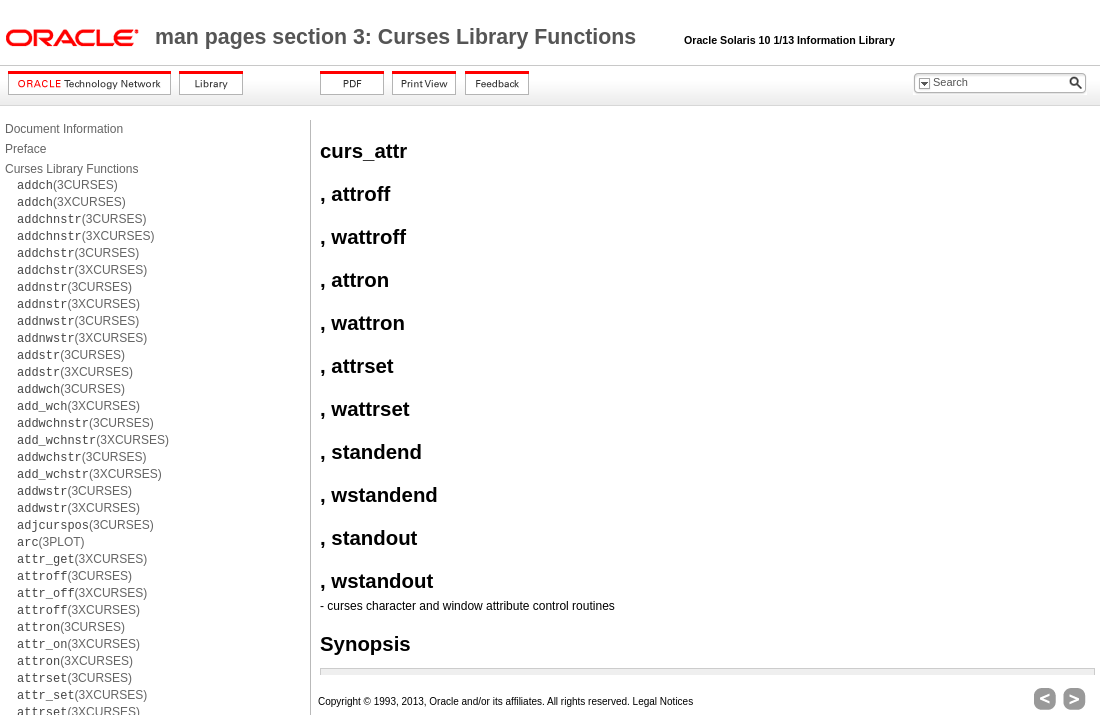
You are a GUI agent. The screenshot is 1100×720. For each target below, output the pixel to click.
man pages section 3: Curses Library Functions (398, 37)
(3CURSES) (67, 185)
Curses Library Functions (71, 169)
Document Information (64, 129)
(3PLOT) (51, 542)
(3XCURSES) (71, 202)
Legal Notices (663, 701)
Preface (25, 149)
